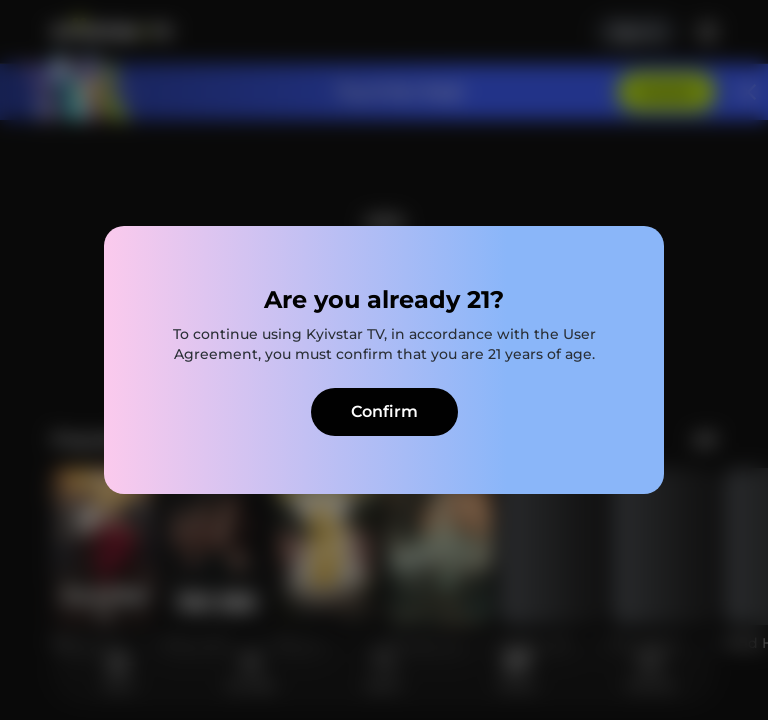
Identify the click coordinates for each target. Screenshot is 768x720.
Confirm (384, 411)
